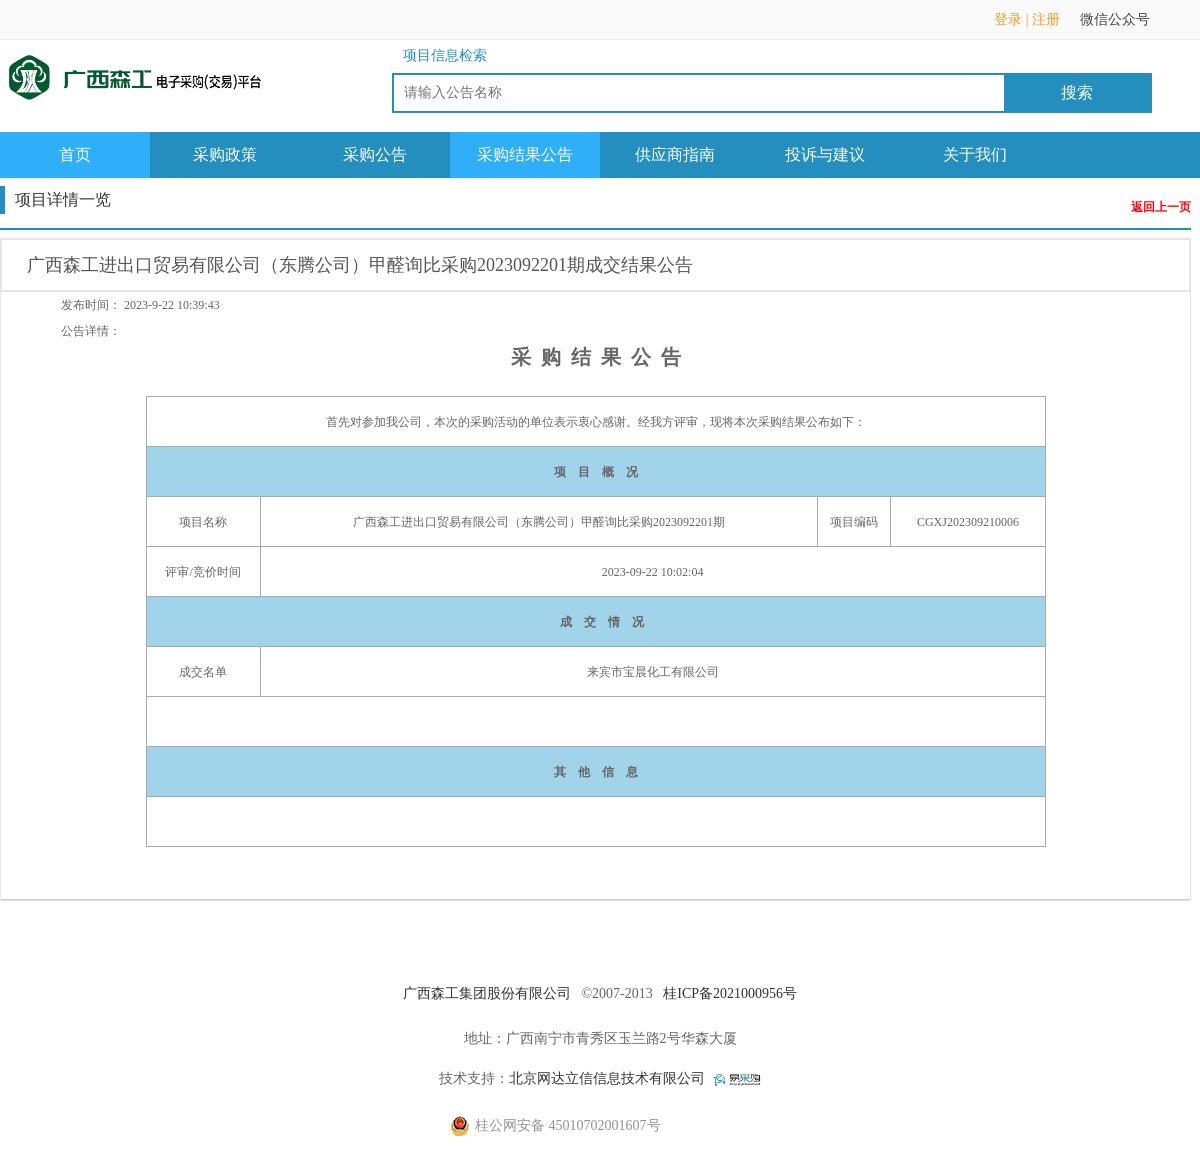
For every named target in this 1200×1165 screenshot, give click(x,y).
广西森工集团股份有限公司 (487, 993)
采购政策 (225, 154)
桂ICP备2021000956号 (730, 993)
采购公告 (375, 154)
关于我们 (975, 154)
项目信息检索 (445, 55)
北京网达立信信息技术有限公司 (607, 1078)
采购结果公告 (525, 154)
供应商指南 (675, 154)
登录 (1008, 19)
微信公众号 (1125, 26)
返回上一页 (1161, 207)
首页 (75, 154)
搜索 (1077, 92)
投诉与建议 (825, 154)
